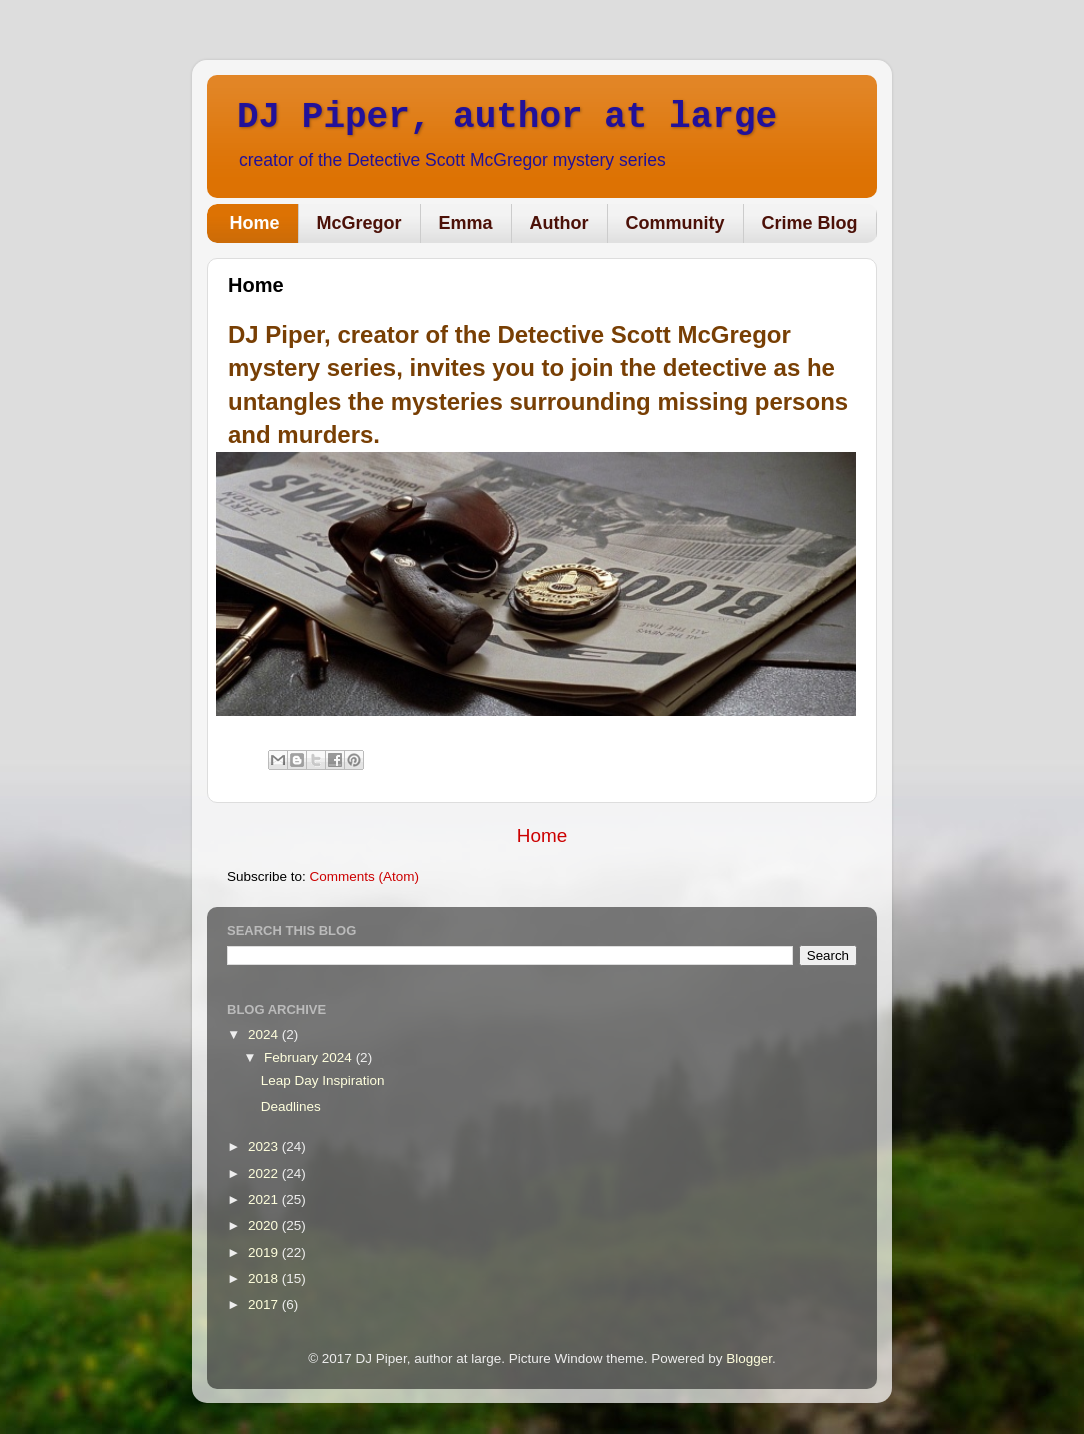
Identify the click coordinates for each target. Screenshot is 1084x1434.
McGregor (359, 223)
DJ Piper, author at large (507, 117)
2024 (265, 1034)
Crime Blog (810, 223)
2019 (265, 1252)
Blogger (749, 1358)
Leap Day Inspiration (323, 1080)
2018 (265, 1278)
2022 (265, 1173)
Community (675, 223)
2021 (265, 1199)
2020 (265, 1225)
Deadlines (291, 1106)
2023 (265, 1146)
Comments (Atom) (365, 876)
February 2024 (310, 1057)
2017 (265, 1304)
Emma (466, 223)
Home (255, 223)
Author (559, 223)
